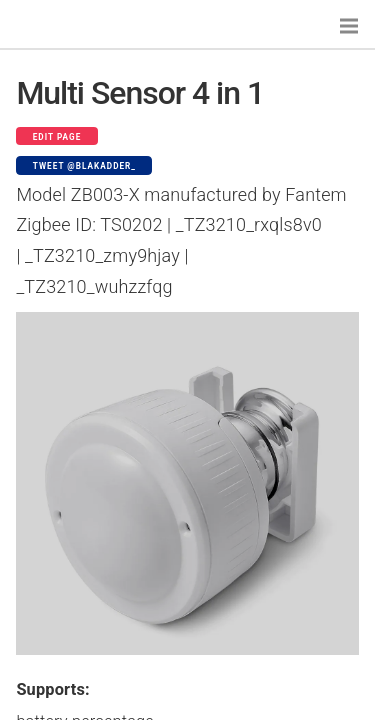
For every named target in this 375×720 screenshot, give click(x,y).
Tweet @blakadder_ (84, 166)
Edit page (57, 137)
